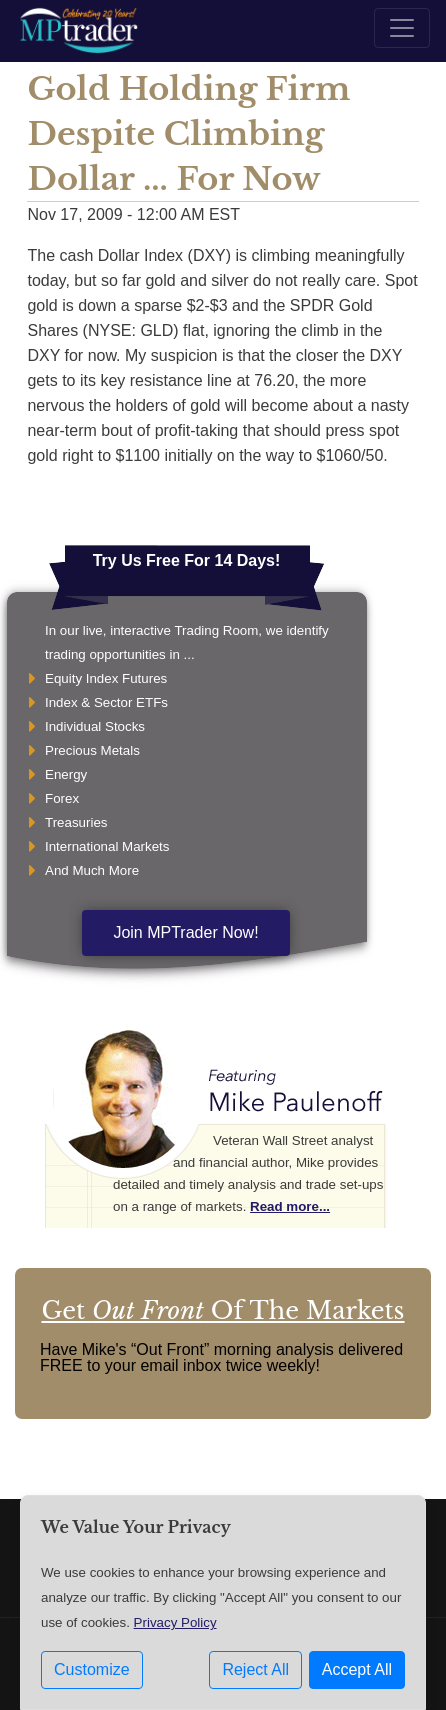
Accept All (357, 1669)
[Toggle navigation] (402, 28)
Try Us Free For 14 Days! (187, 560)
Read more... (290, 1206)
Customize (92, 1669)
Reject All (255, 1669)
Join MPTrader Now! (185, 932)
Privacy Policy (175, 1622)
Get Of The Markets (222, 1310)
